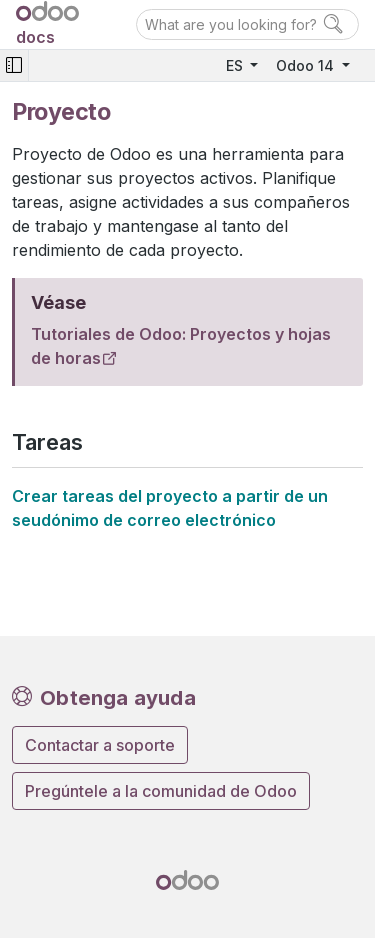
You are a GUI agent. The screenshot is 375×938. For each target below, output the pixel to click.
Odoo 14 (307, 65)
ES (236, 65)
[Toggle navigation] (14, 65)
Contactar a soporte (100, 745)
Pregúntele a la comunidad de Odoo (161, 791)
